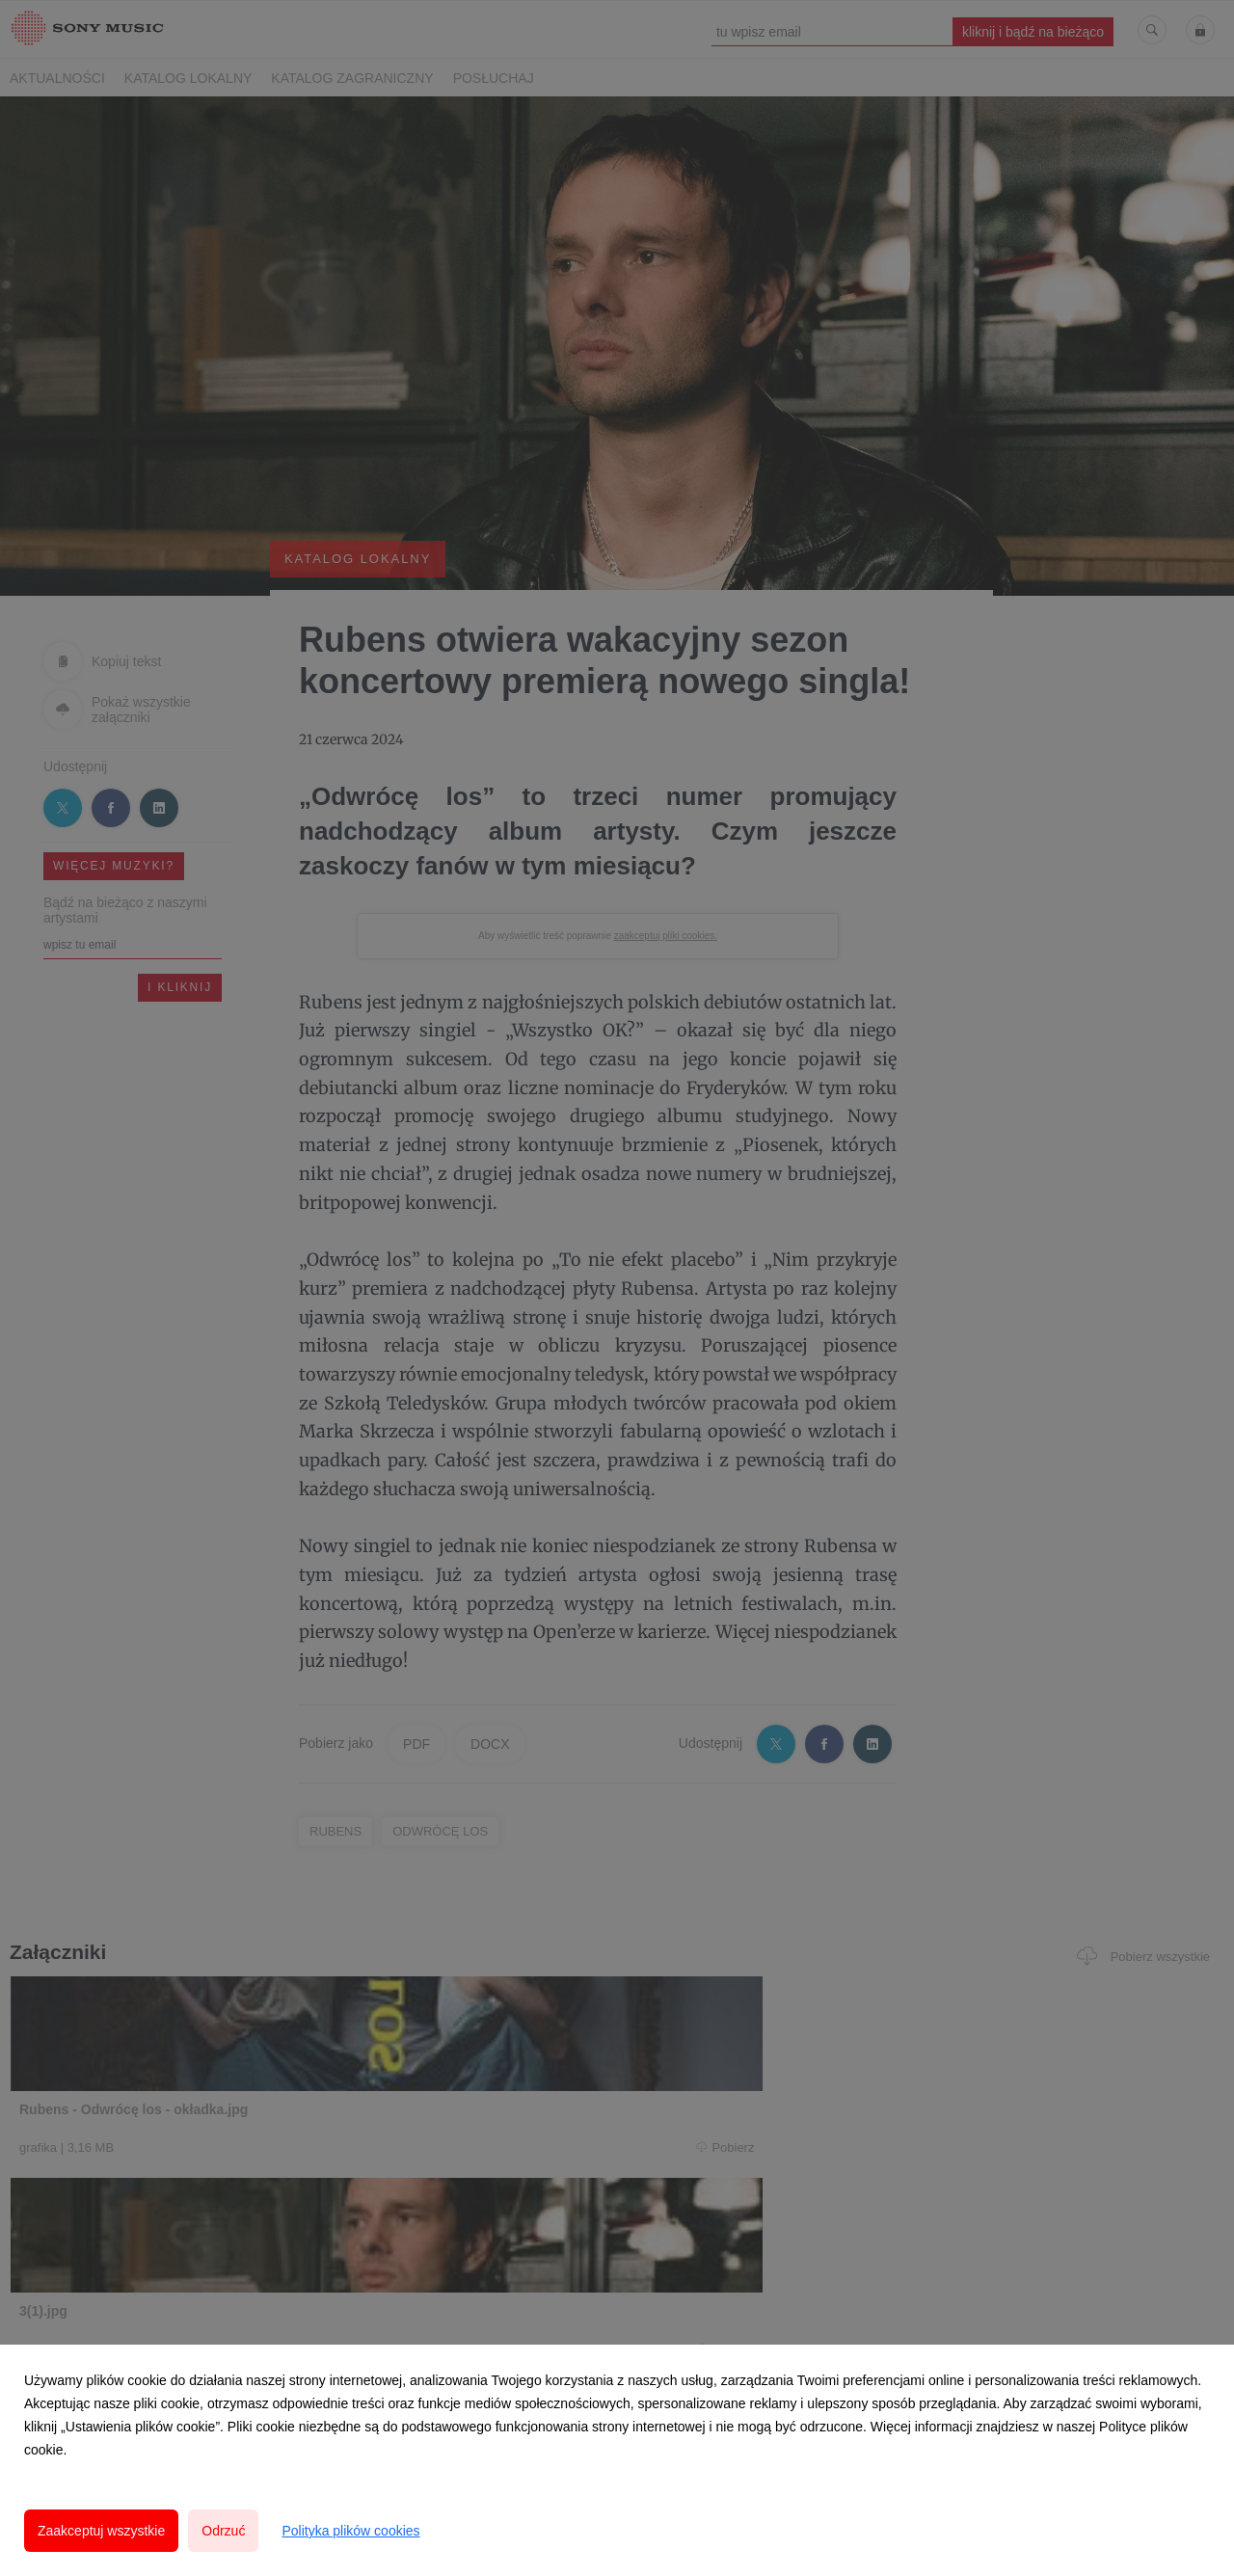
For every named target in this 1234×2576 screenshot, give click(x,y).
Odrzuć (223, 2530)
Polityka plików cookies (350, 2530)
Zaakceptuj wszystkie (101, 2530)
